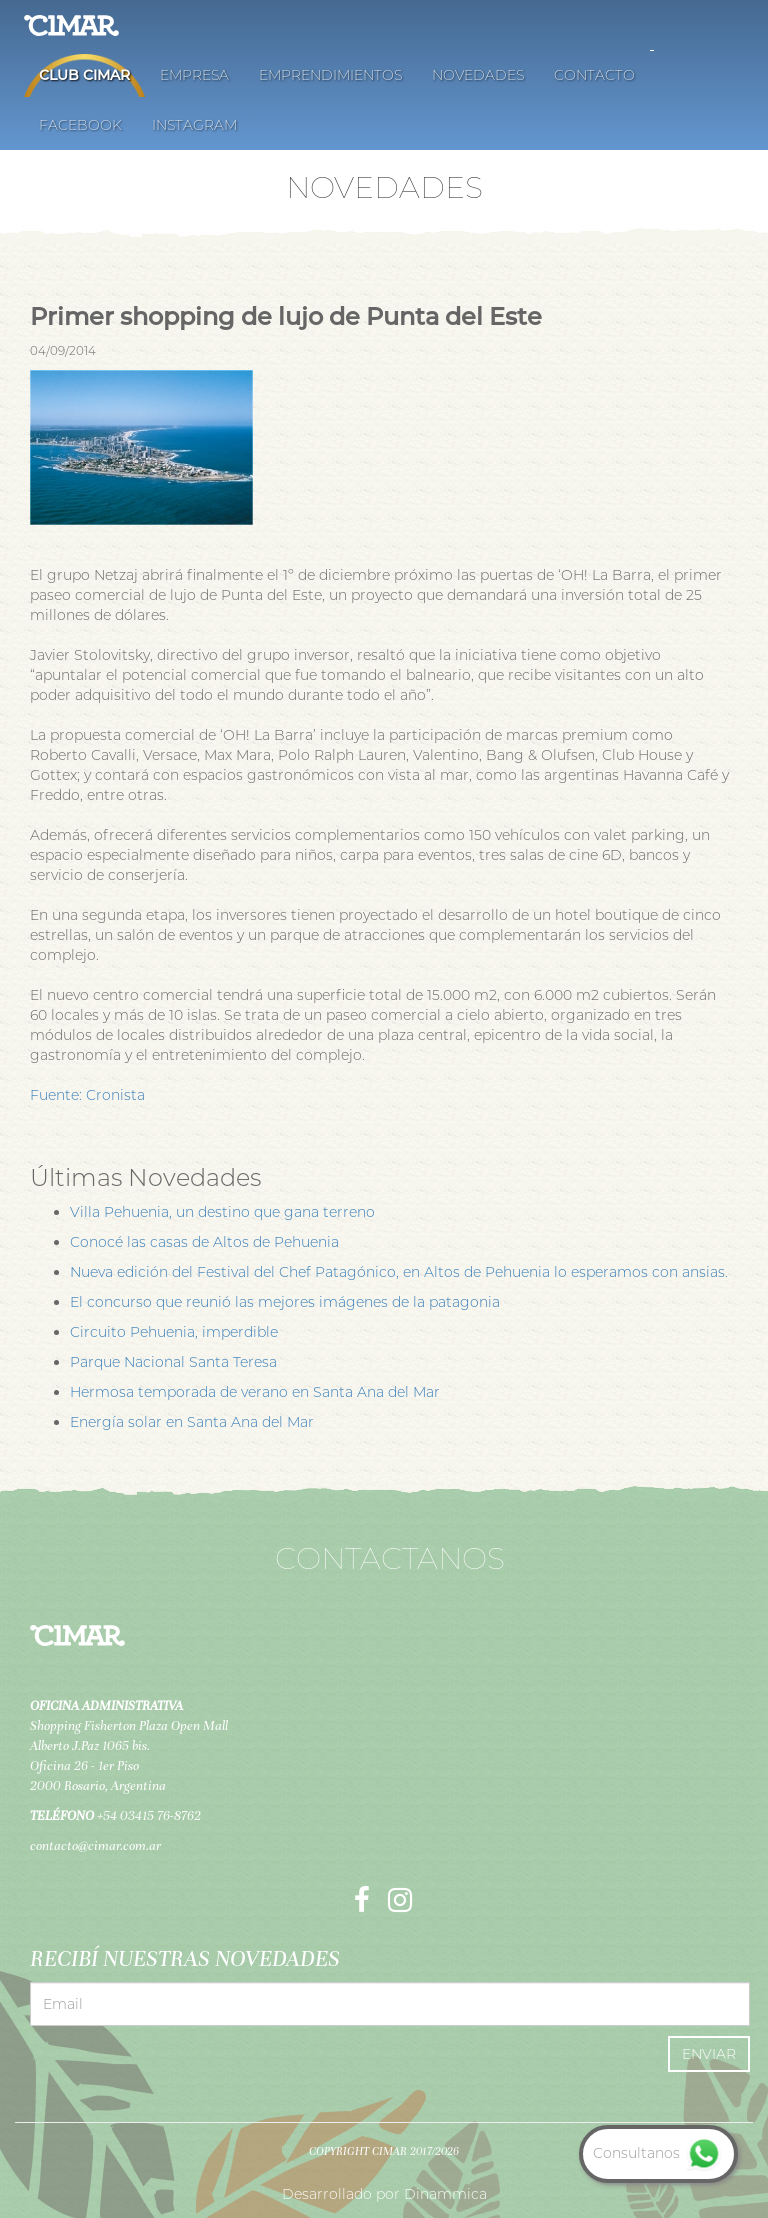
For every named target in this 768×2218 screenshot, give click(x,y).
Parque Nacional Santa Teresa (173, 1362)
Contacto (594, 75)
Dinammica (445, 2194)
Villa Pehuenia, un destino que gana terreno (222, 1212)
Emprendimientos (330, 75)
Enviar (709, 2054)
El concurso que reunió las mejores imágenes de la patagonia (285, 1302)
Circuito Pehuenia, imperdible (174, 1332)
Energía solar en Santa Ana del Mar (192, 1422)
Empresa (194, 75)
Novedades (478, 75)
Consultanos (658, 2153)
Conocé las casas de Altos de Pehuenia (204, 1242)
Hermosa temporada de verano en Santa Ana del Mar (255, 1392)
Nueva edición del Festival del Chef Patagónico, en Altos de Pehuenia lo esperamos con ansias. (399, 1272)
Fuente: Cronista (87, 1095)
